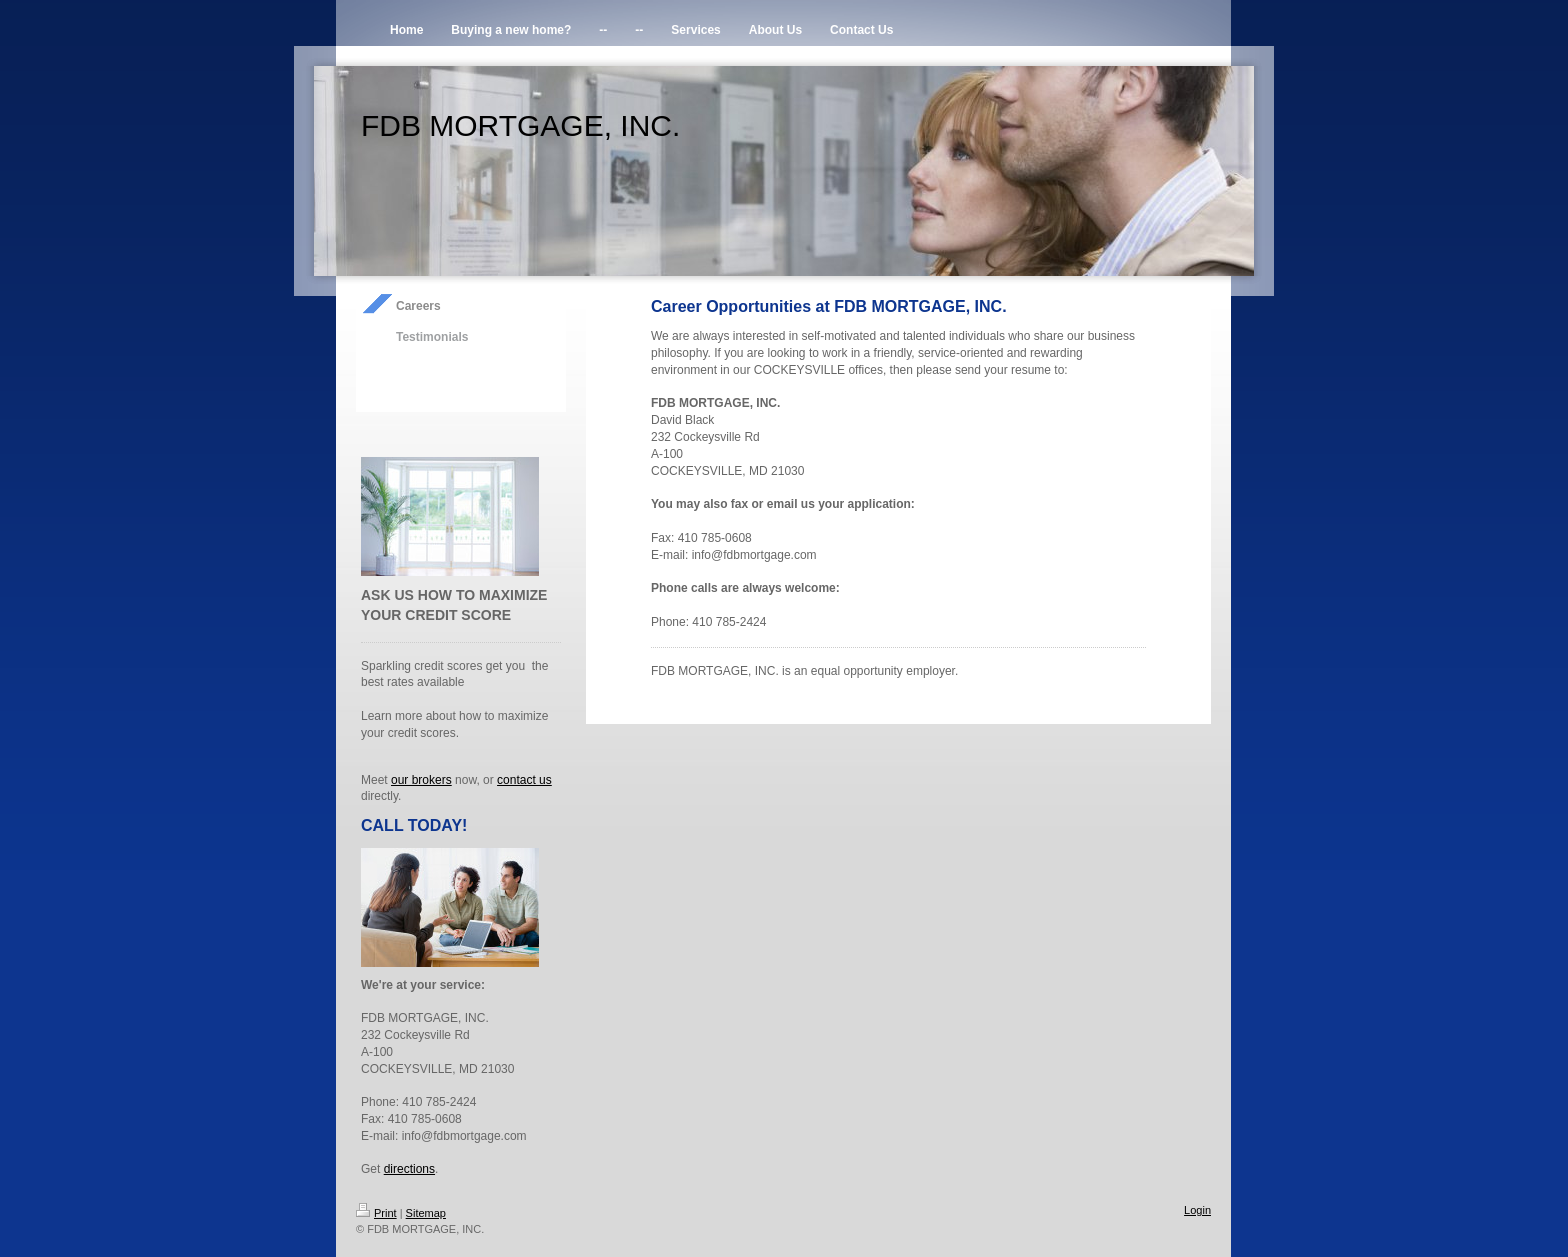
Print (376, 1213)
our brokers (421, 780)
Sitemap (426, 1213)
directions (409, 1169)
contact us (524, 780)
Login (1197, 1210)
